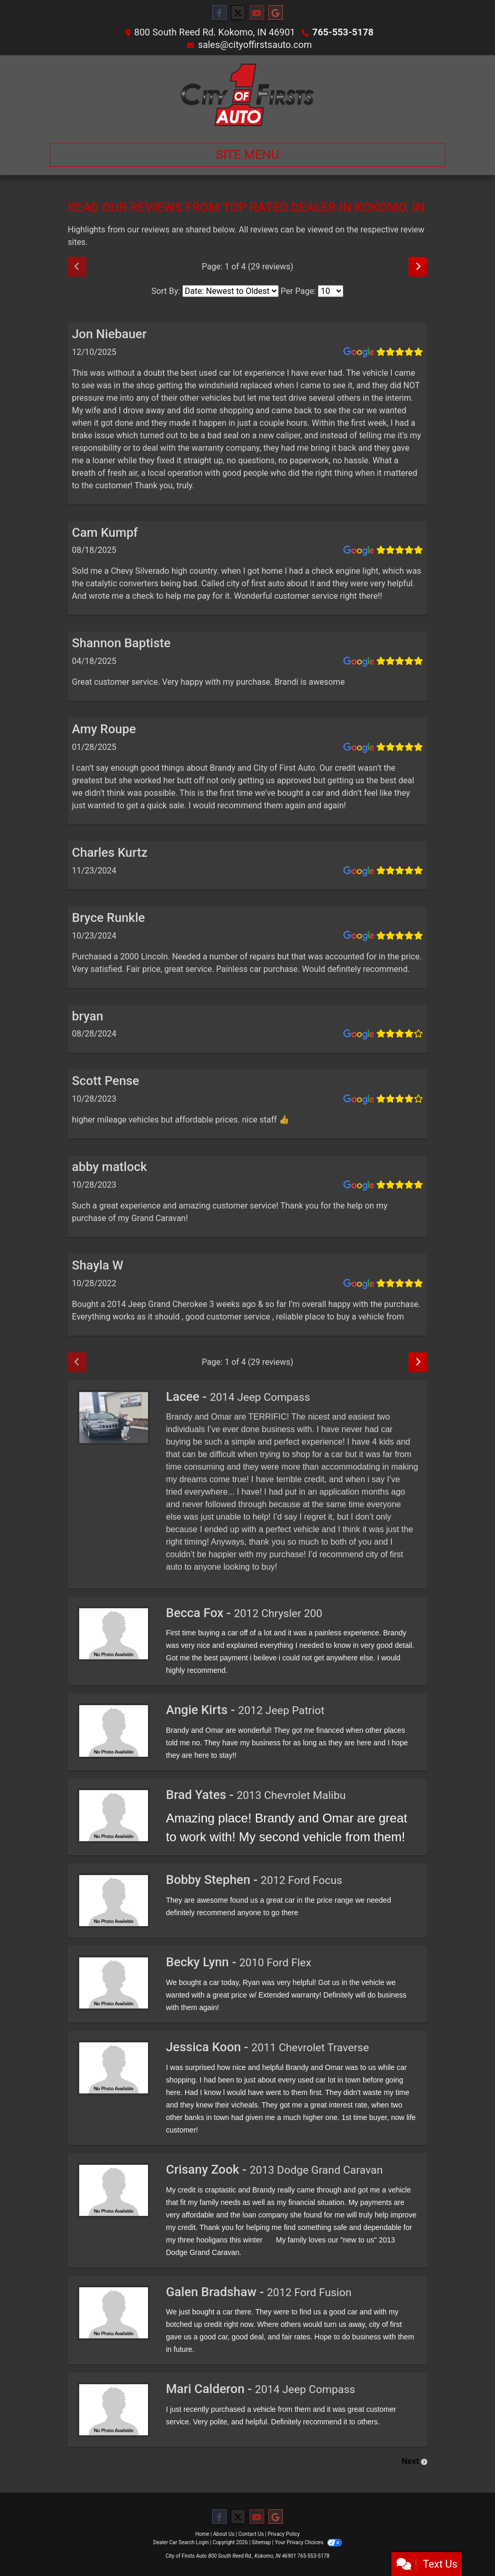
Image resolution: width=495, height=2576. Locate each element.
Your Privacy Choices (308, 2542)
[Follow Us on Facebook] (219, 13)
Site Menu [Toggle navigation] (247, 154)
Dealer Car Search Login (181, 2542)
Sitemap (261, 2542)
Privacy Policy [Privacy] (284, 2534)
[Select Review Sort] (230, 291)
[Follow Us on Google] (275, 13)
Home (202, 2534)
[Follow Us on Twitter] (238, 13)
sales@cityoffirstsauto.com (255, 44)
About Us (223, 2534)
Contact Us (251, 2534)
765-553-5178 (342, 32)
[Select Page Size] (330, 291)
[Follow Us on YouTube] (257, 13)
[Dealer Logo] (247, 95)
